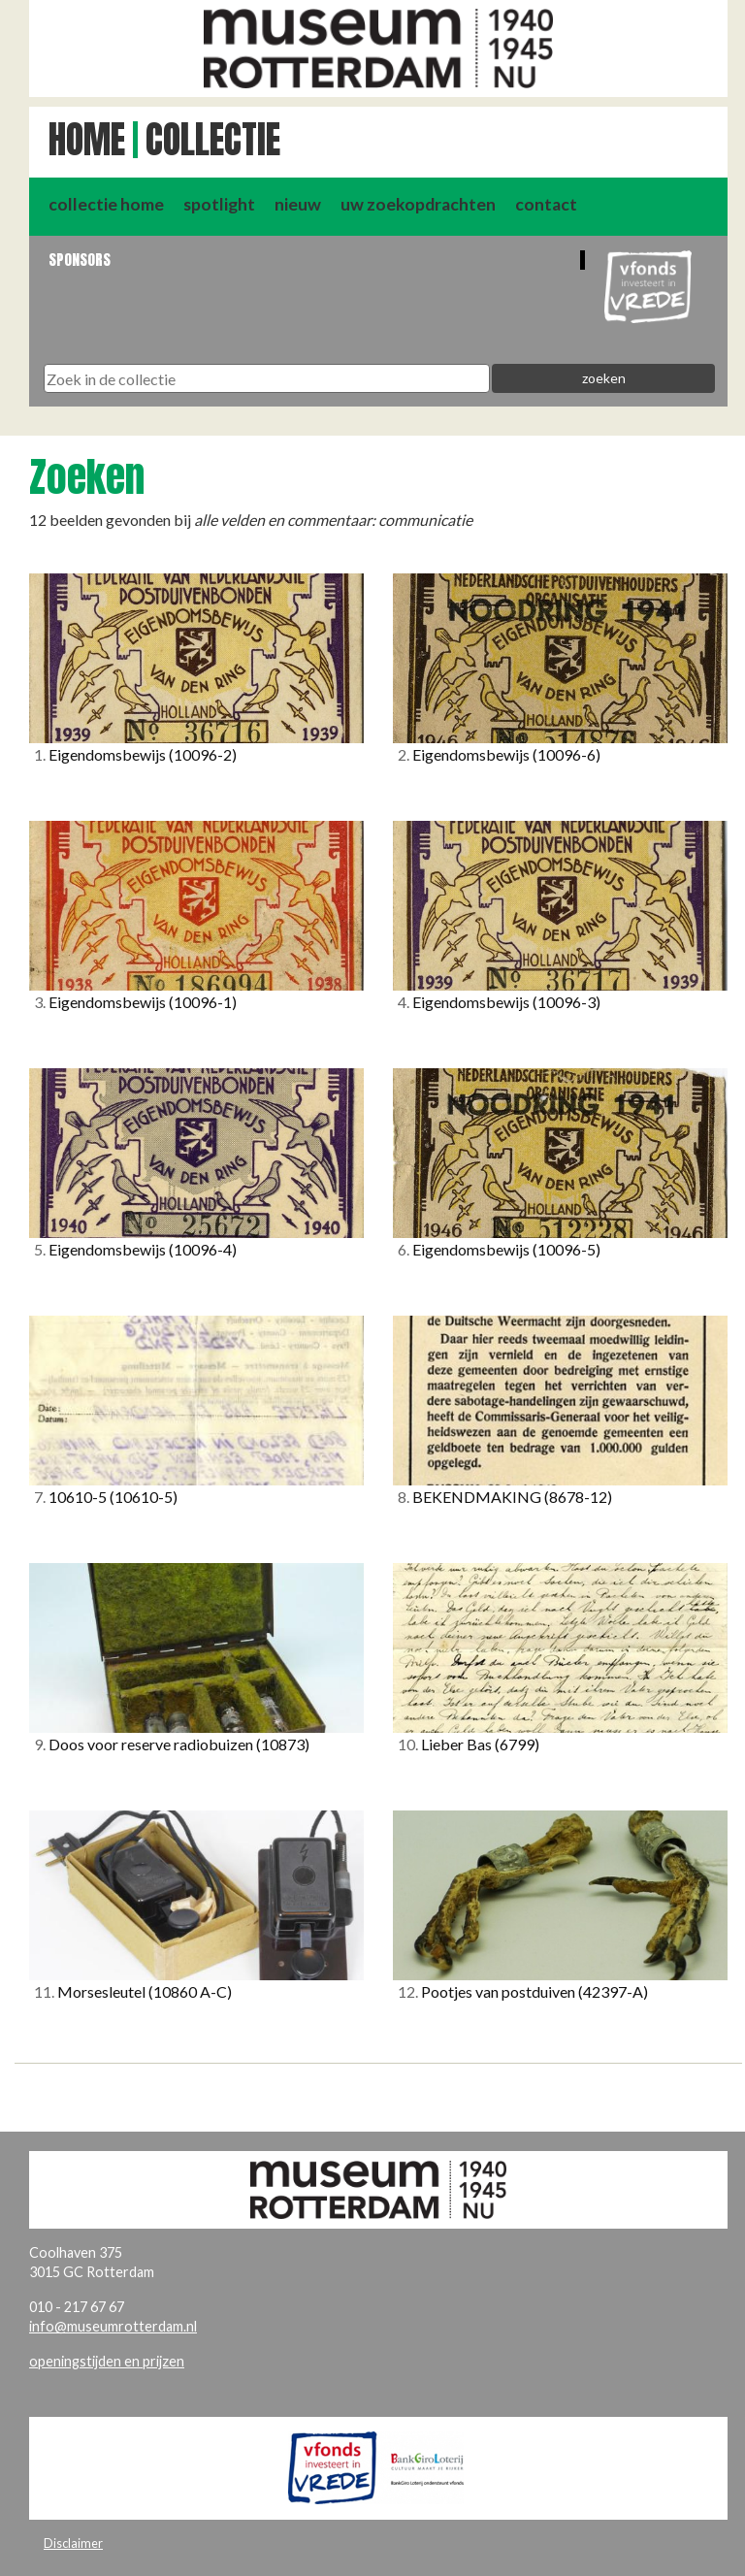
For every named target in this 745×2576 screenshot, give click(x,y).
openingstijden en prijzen (106, 2361)
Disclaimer (73, 2543)
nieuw (298, 204)
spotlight (219, 204)
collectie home (106, 204)
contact (546, 204)
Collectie (213, 140)
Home (87, 140)
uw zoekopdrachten (418, 204)
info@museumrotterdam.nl (113, 2326)
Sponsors (80, 259)
